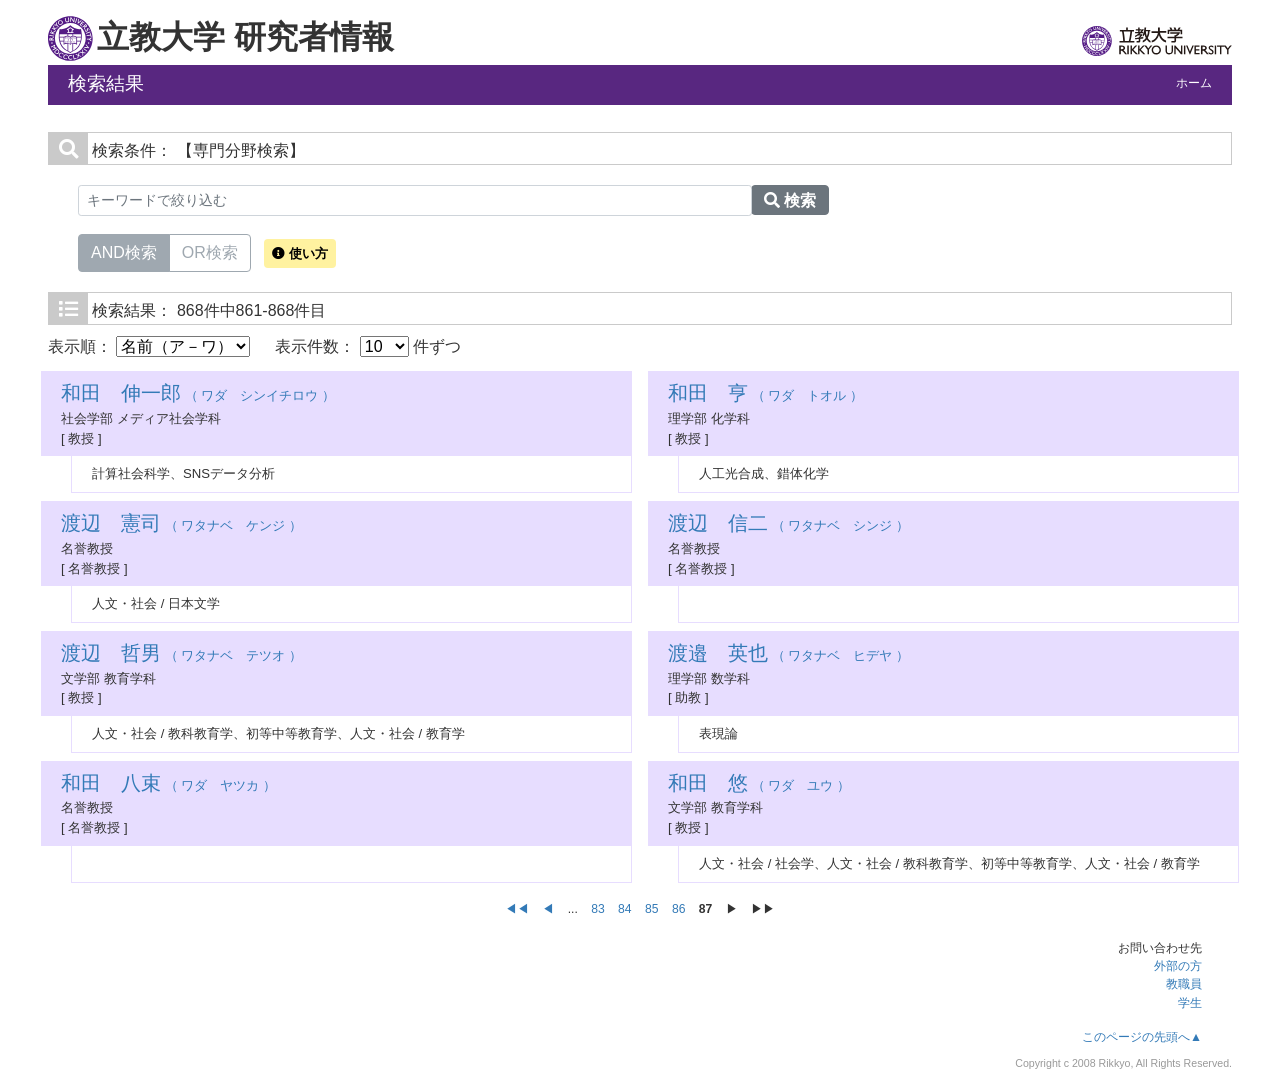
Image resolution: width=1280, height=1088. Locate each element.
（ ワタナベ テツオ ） (181, 655)
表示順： (149, 346)
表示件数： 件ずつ (368, 346)
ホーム (1194, 83)
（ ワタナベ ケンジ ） (181, 525)
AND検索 (124, 251)
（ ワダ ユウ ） (759, 785)
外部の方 (1178, 966)
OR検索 (210, 251)
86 (679, 909)
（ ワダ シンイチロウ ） (198, 395)
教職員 (1184, 984)
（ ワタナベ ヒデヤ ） (788, 655)
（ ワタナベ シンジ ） (788, 525)
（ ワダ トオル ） (765, 395)
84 (625, 909)
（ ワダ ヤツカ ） (168, 785)
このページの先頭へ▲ (1142, 1037)
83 (598, 909)
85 (652, 909)
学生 (1190, 1003)
